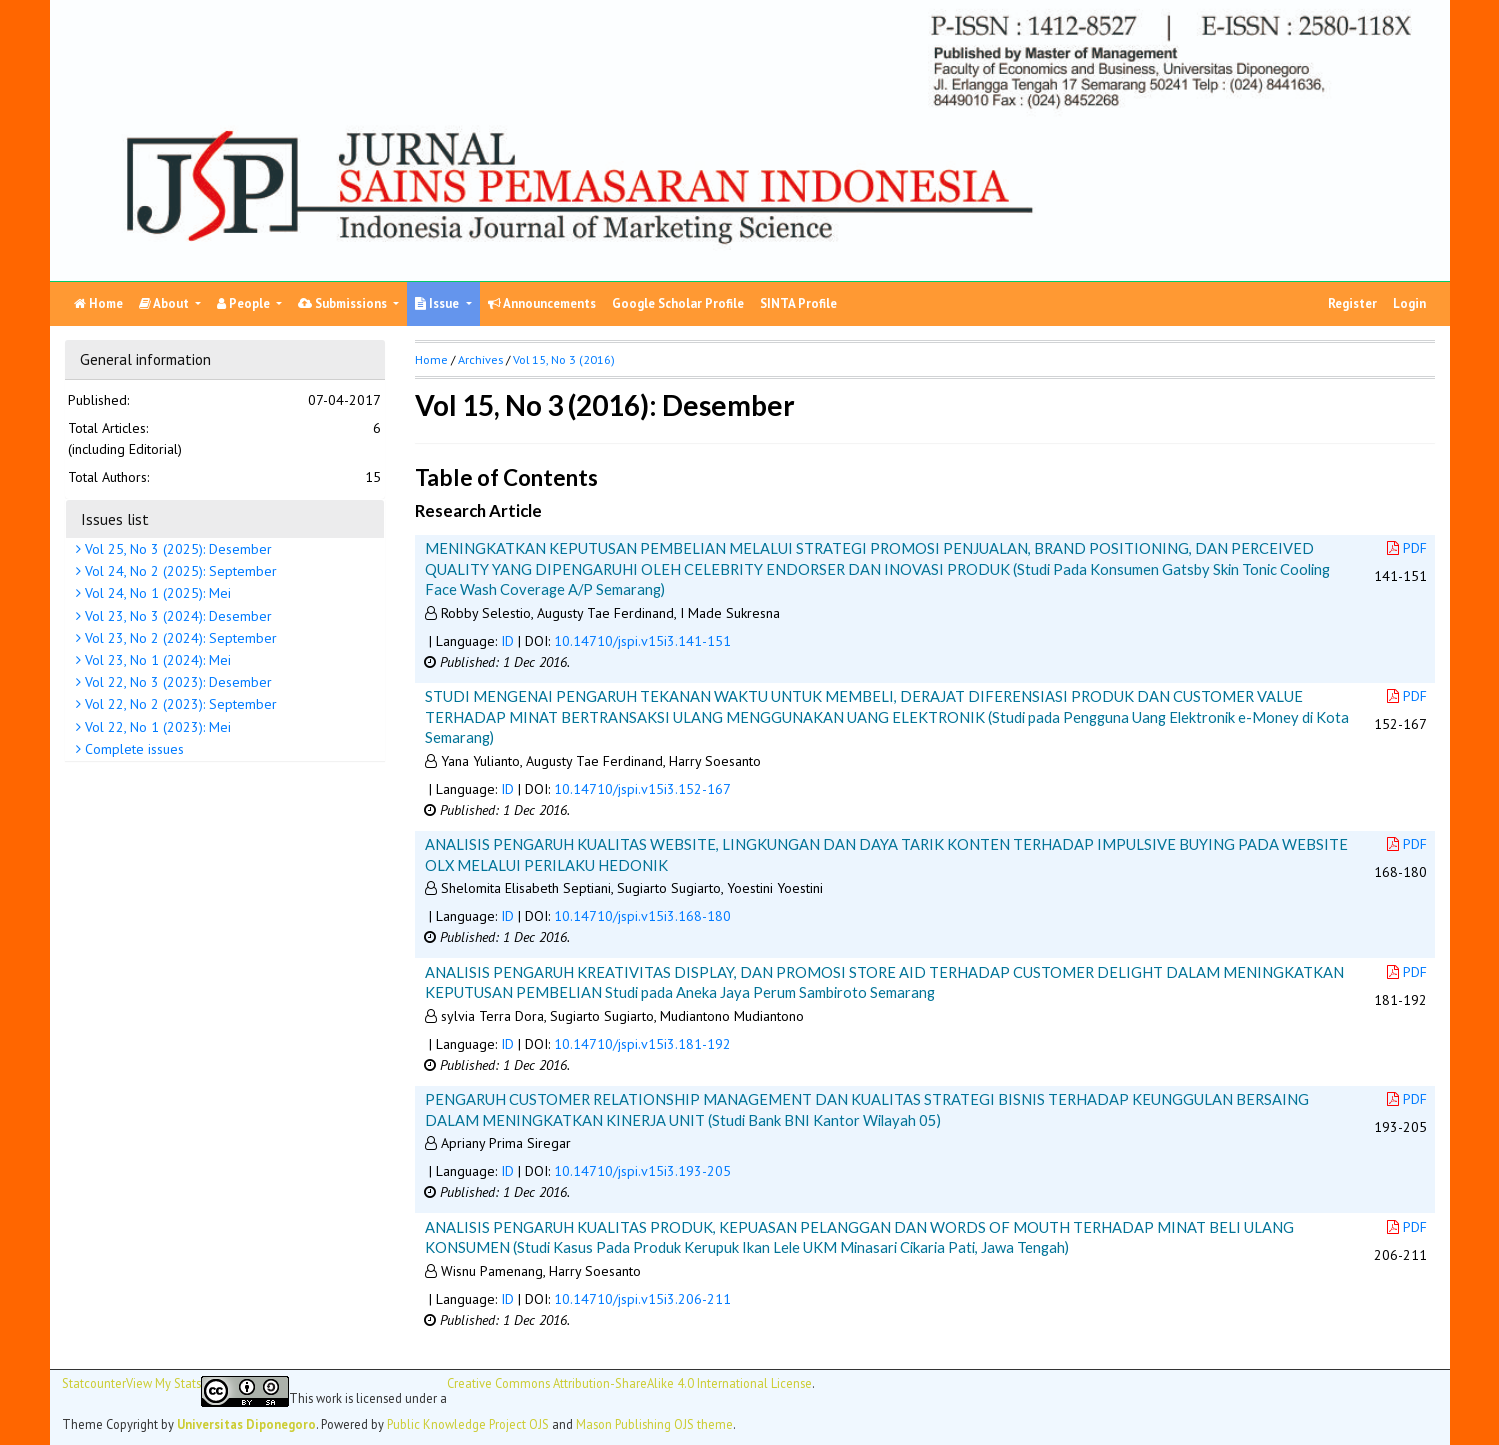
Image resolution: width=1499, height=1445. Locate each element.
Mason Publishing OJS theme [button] (654, 1424)
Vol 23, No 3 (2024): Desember (176, 616)
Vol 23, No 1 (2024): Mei (156, 660)
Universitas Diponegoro (246, 1424)
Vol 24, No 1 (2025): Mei (156, 593)
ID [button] (507, 641)
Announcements (542, 303)
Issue (438, 303)
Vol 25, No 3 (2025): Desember (176, 549)
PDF (1407, 548)
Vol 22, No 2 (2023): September (179, 704)
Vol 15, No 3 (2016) (564, 359)
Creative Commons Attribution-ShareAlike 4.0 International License (629, 1383)
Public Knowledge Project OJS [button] (468, 1424)
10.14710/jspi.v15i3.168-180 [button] (642, 916)
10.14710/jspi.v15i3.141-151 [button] (642, 641)
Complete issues (132, 749)
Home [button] (431, 359)
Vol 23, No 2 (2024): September (179, 638)
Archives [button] (480, 359)
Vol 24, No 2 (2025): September (179, 571)
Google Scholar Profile (678, 303)
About (165, 303)
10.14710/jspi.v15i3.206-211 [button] (642, 1299)
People (245, 303)
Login (1409, 303)
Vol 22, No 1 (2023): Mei (156, 727)
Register (1352, 303)
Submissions (344, 303)
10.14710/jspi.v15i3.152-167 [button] (642, 789)
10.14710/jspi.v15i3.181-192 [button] (642, 1044)
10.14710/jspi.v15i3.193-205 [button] (642, 1171)
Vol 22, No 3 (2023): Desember (176, 682)
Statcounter (94, 1383)
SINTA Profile (798, 303)
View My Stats (163, 1383)
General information (145, 359)
